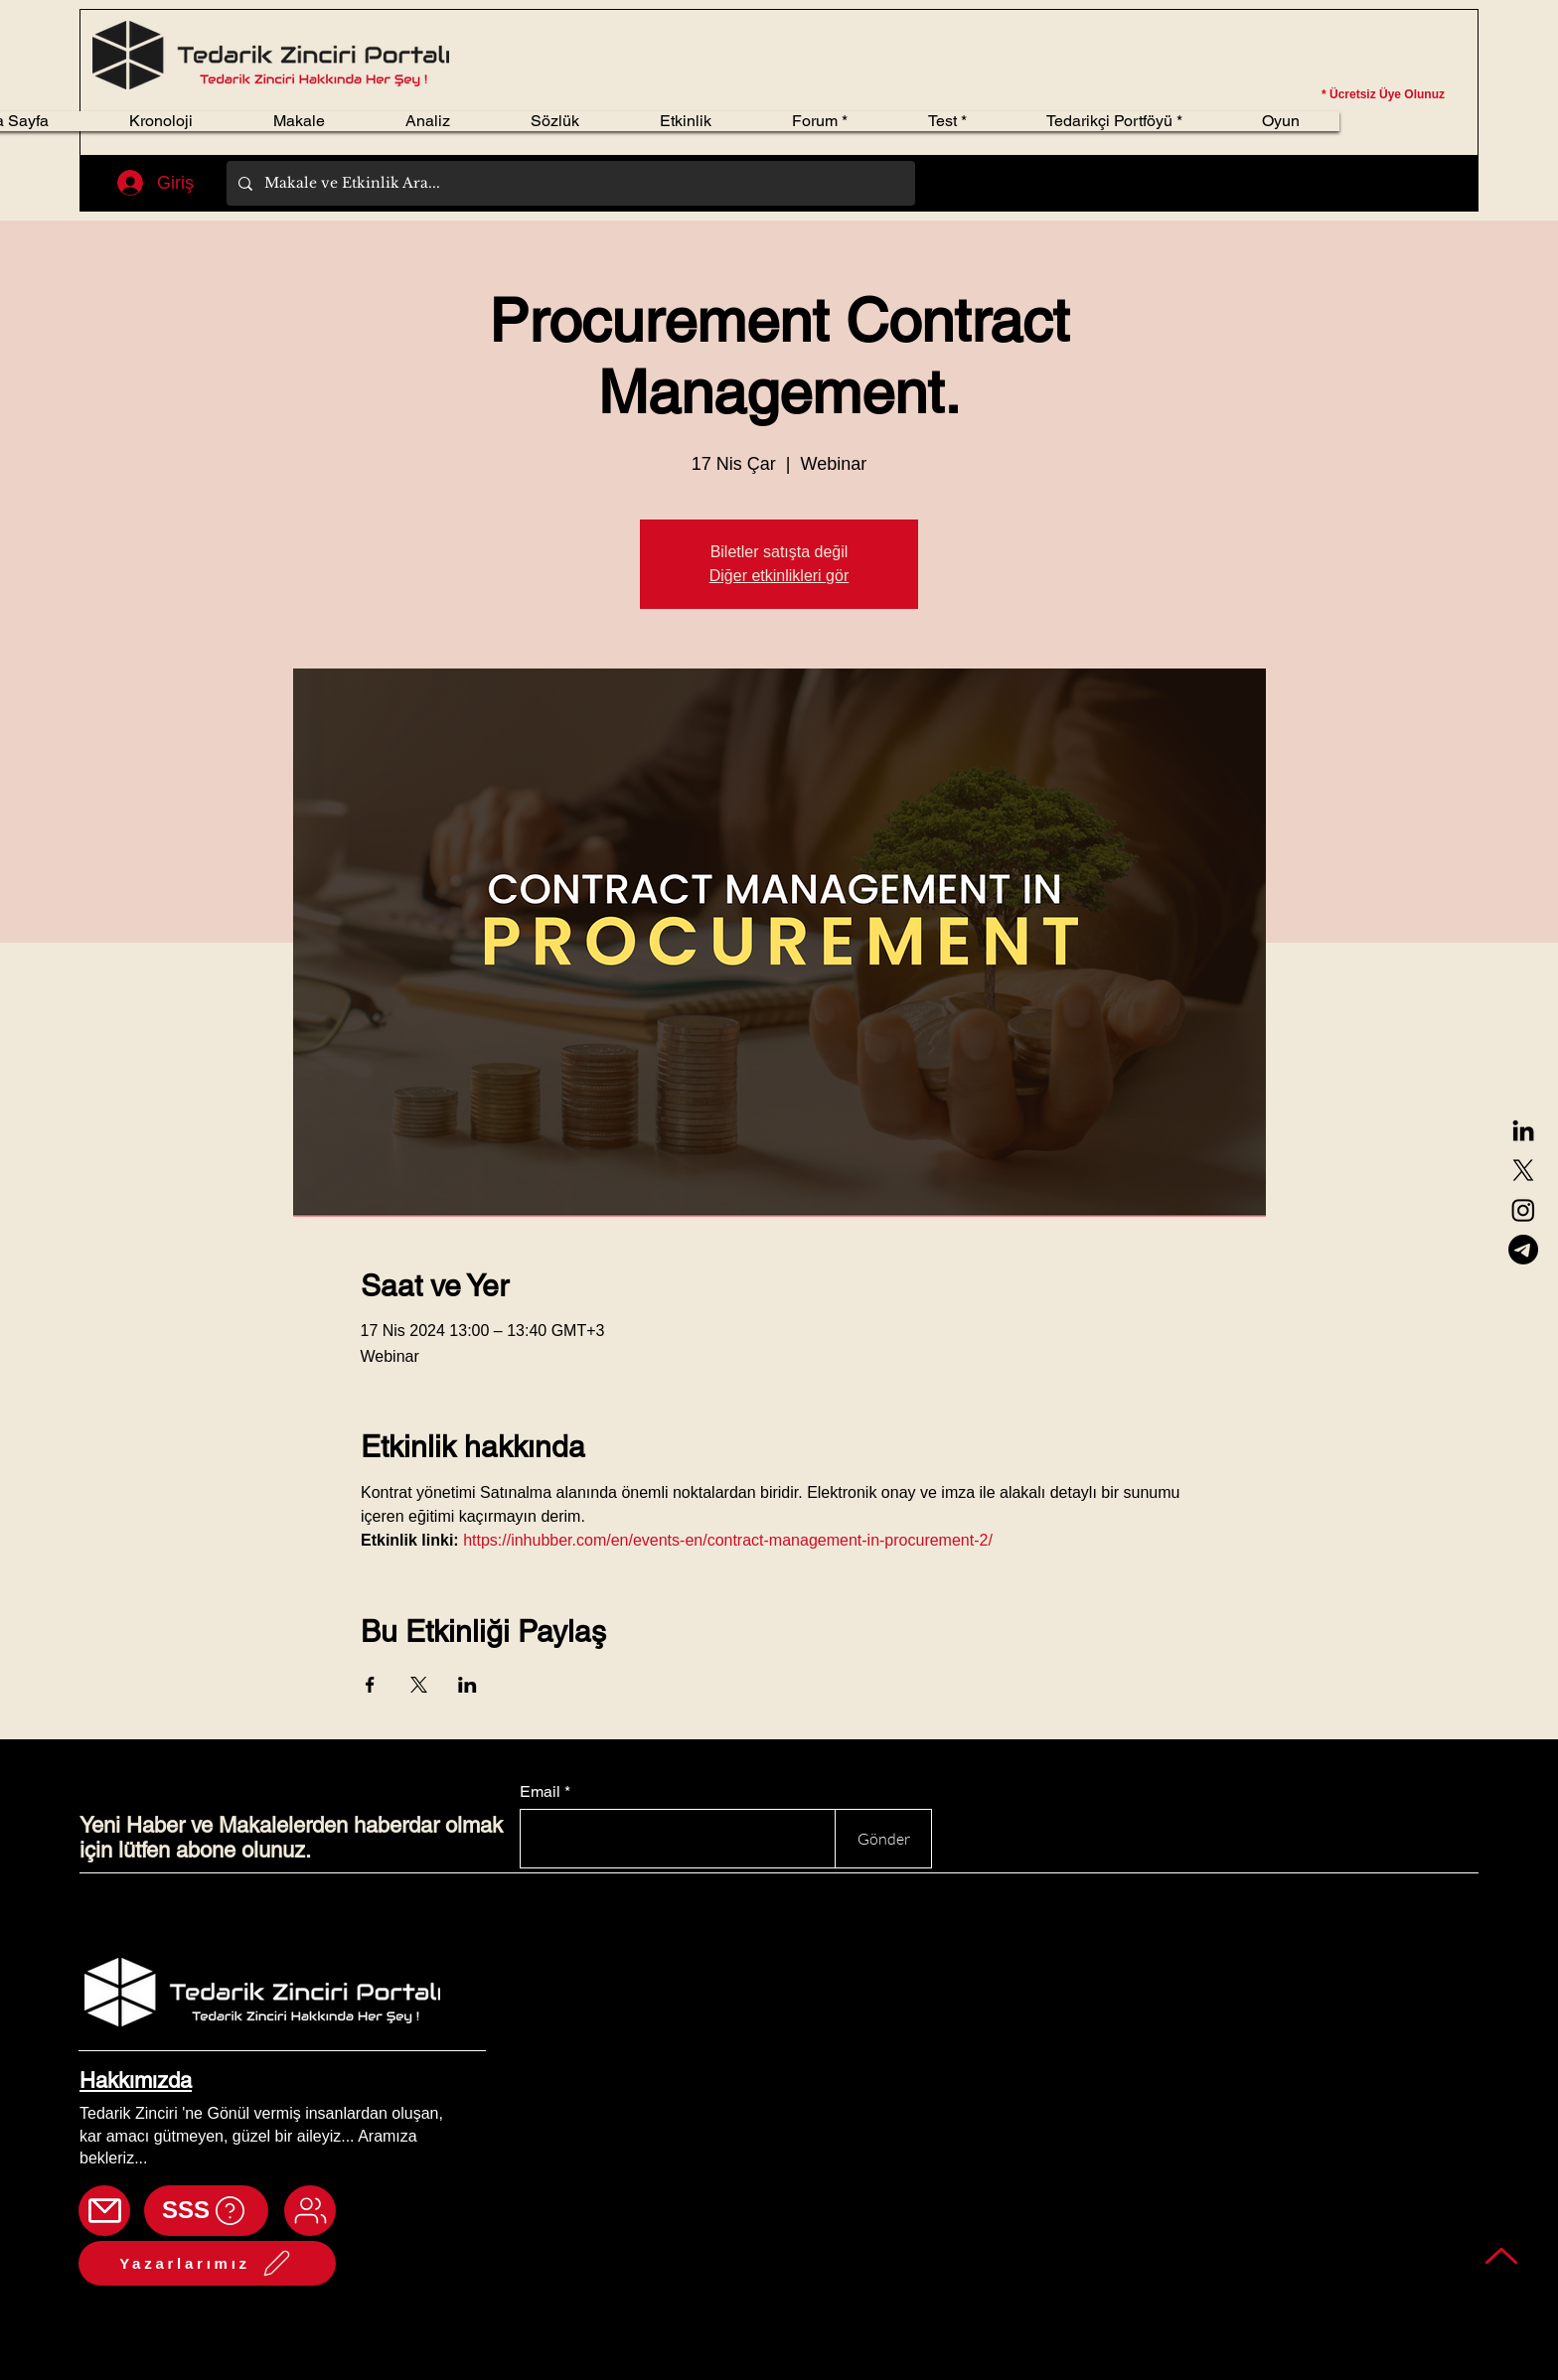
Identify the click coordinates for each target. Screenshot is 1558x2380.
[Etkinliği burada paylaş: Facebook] (370, 1685)
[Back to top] (1502, 2255)
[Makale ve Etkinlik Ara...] (568, 183)
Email (540, 1792)
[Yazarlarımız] (207, 2263)
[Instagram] (1523, 1210)
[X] (1523, 1170)
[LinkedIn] (1523, 1130)
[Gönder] (883, 1838)
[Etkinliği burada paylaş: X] (418, 1685)
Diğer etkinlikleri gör (779, 575)
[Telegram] (1523, 1249)
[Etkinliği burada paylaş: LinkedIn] (467, 1685)
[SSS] (206, 2210)
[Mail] (104, 2210)
